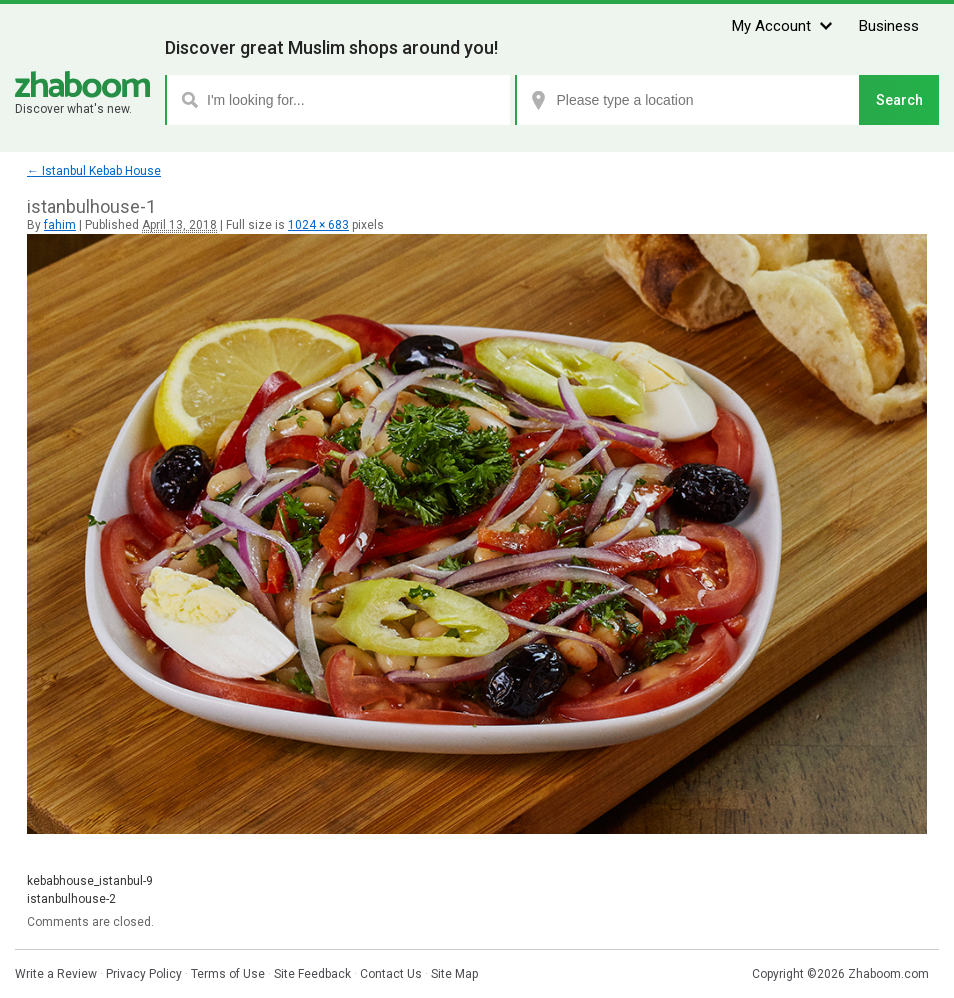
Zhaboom (82, 84)
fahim (60, 225)
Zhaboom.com (888, 974)
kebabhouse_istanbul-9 (90, 881)
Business (889, 26)
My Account (771, 26)
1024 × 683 (318, 225)
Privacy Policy (144, 974)
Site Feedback (312, 974)
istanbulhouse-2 (71, 899)
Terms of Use (228, 974)
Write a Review (56, 974)
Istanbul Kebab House (94, 171)
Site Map (454, 974)
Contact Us (391, 974)
